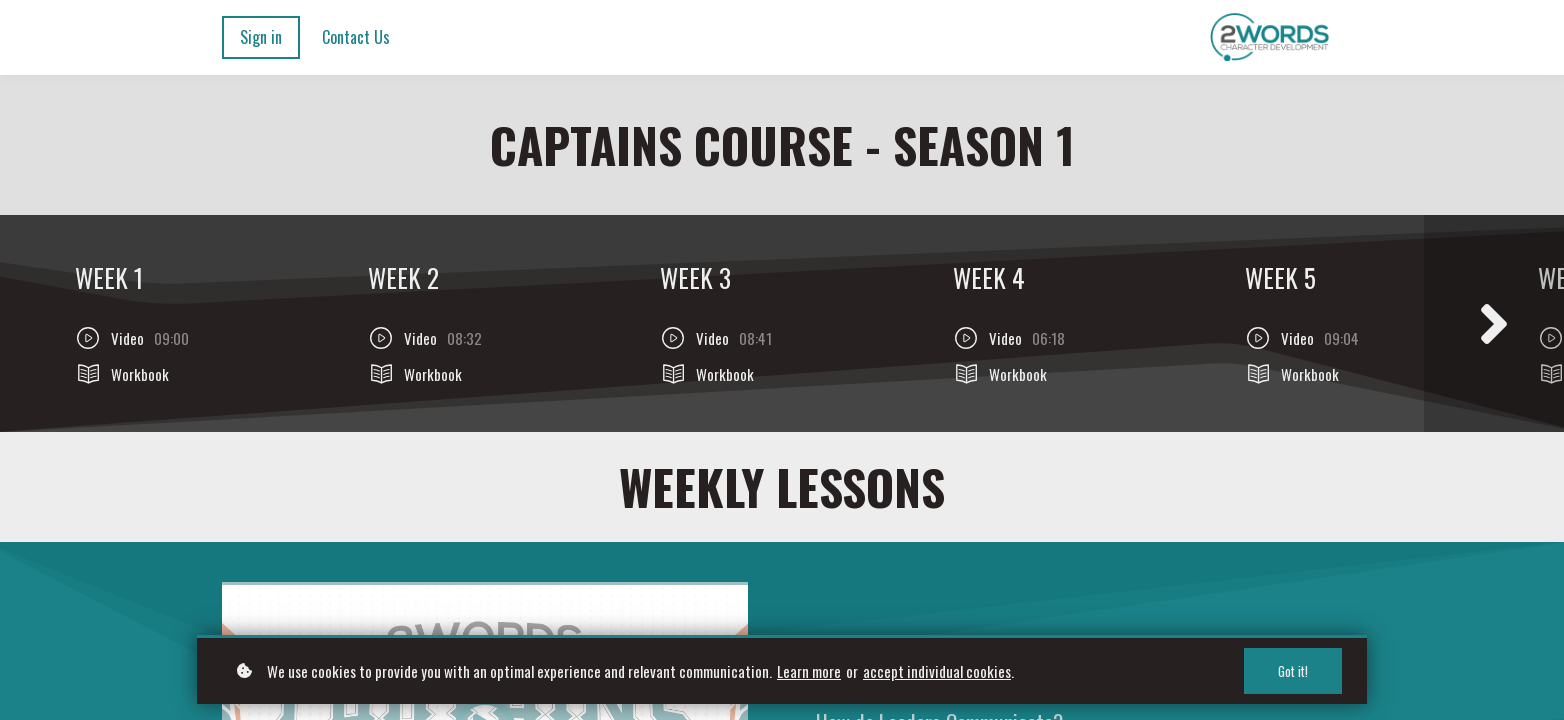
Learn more (809, 671)
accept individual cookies (937, 671)
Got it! (1293, 671)
